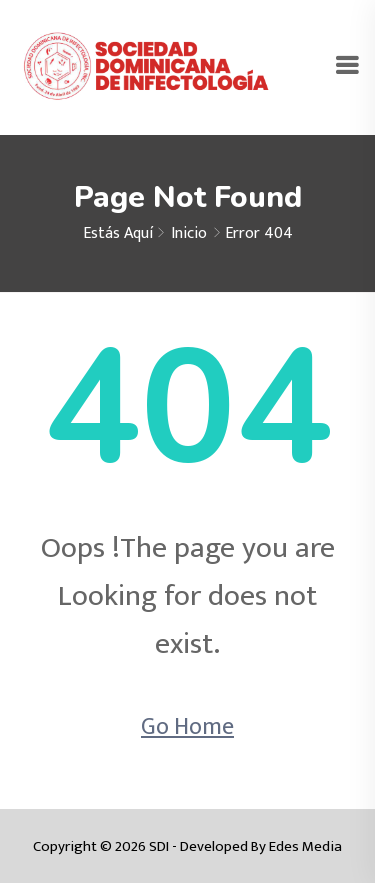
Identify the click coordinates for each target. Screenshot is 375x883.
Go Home (187, 727)
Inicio (189, 233)
